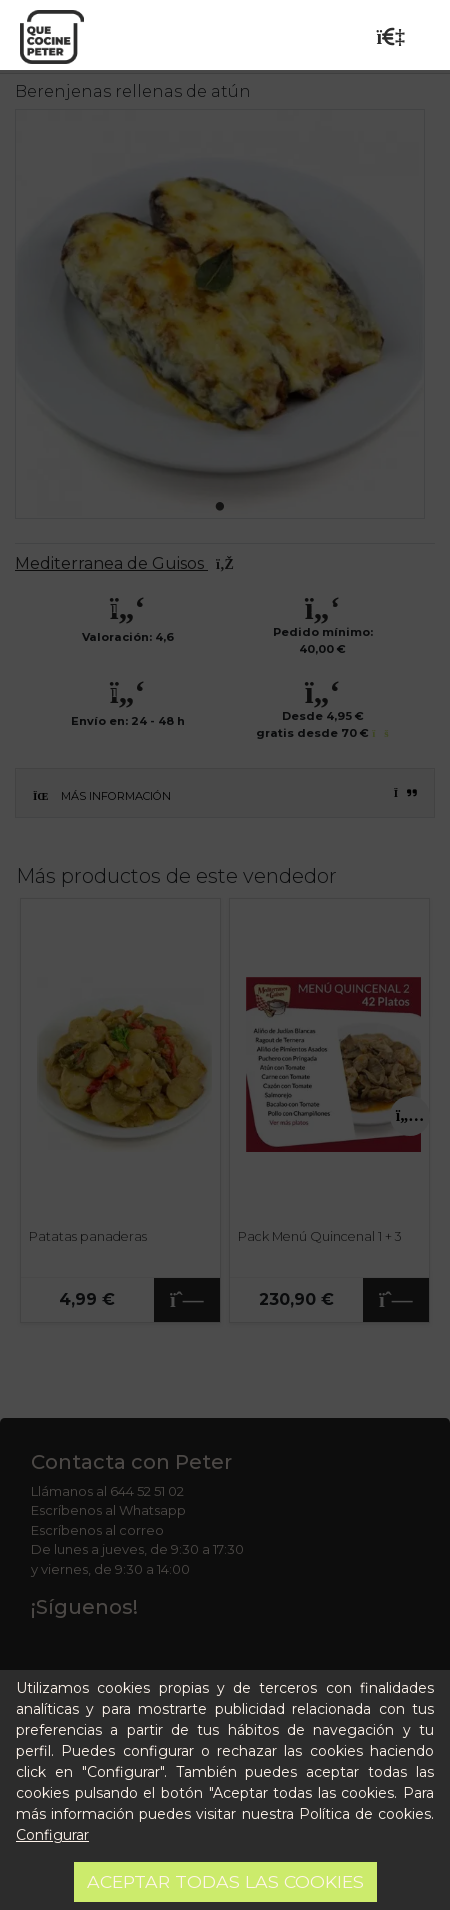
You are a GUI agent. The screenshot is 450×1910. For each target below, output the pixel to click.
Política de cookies (365, 1814)
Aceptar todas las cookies (225, 1881)
